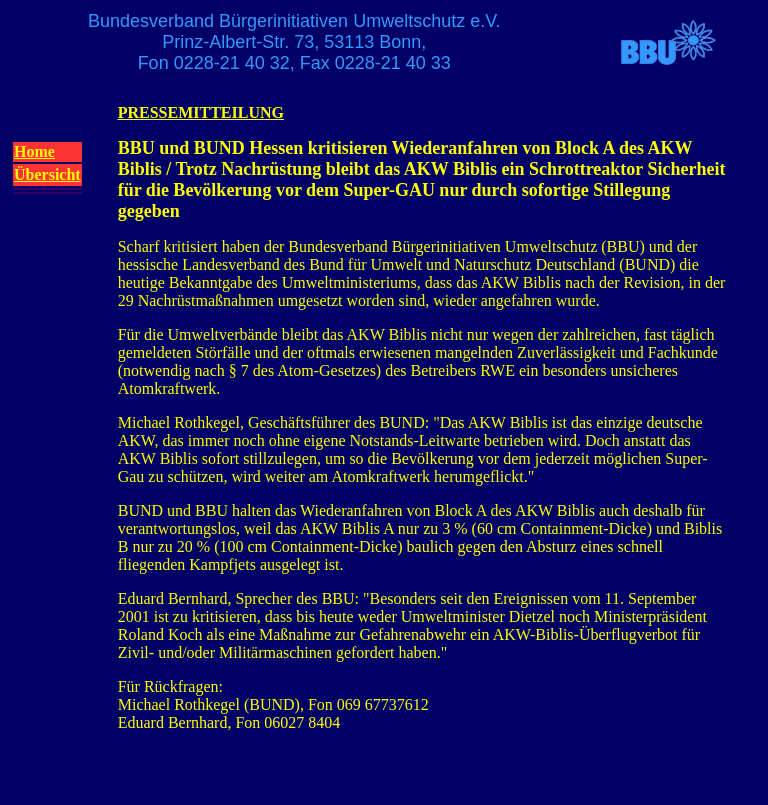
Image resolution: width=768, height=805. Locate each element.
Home (34, 151)
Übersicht (47, 174)
